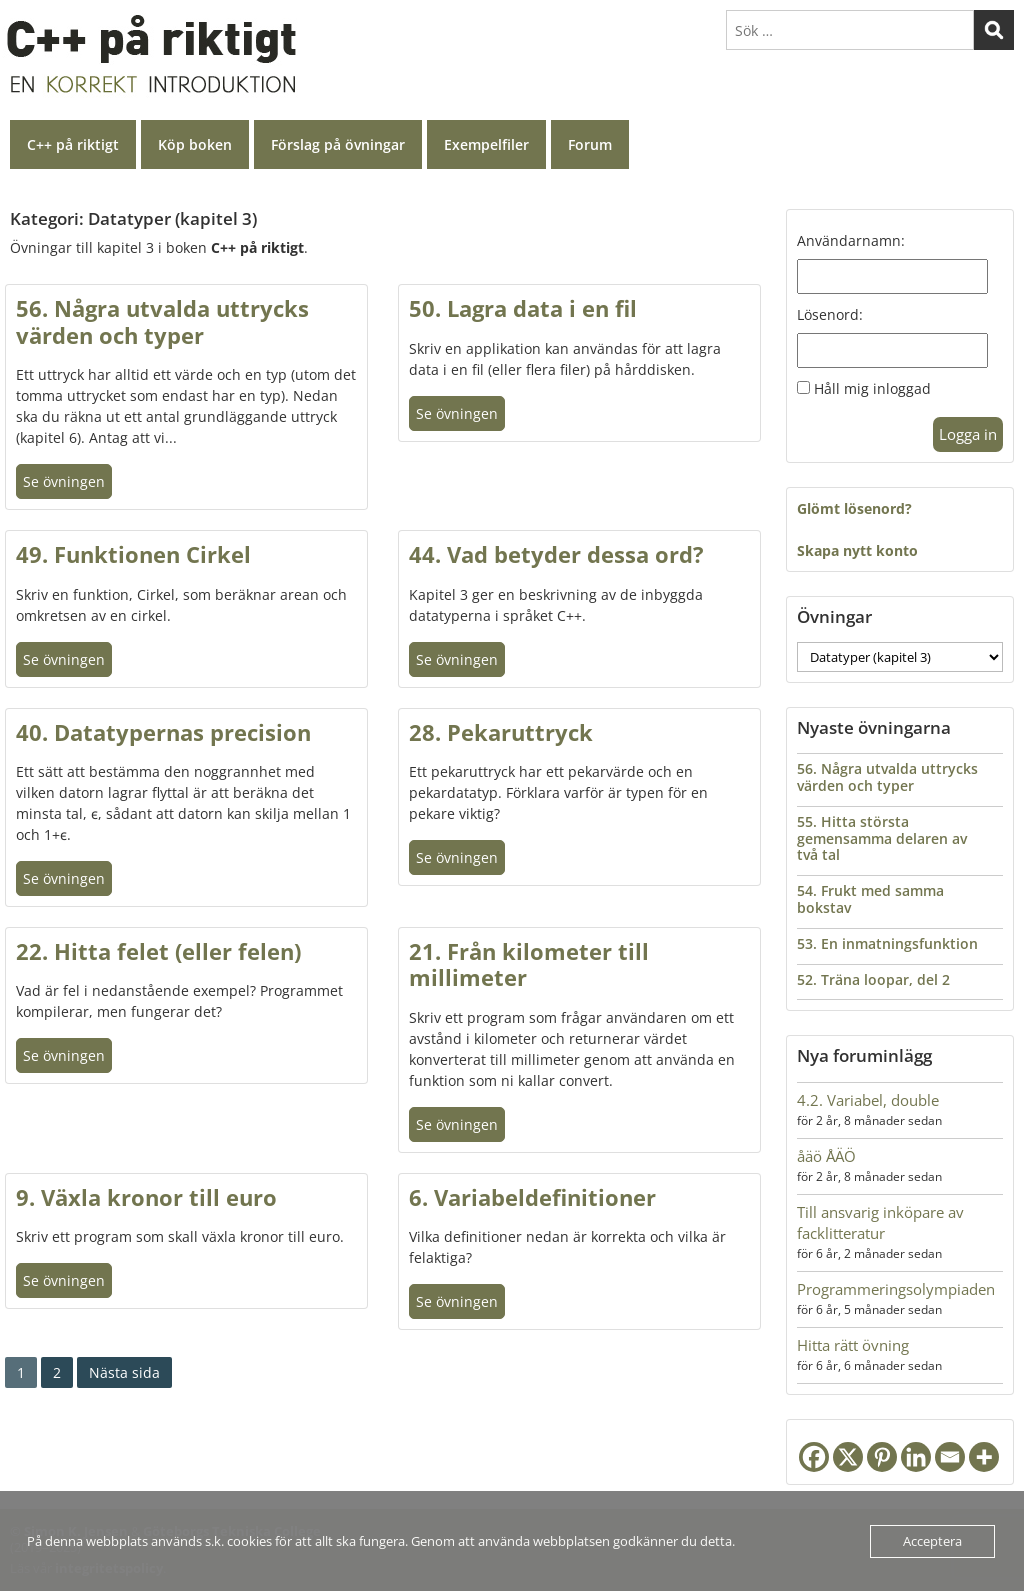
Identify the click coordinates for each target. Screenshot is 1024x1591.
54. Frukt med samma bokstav (870, 899)
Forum (590, 144)
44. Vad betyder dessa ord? (556, 554)
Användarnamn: (851, 240)
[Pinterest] (882, 1457)
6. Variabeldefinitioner (532, 1197)
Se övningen (64, 481)
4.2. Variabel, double (868, 1100)
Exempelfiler (486, 144)
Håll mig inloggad (872, 388)
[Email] (950, 1457)
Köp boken (195, 144)
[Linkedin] (916, 1457)
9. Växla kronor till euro (146, 1197)
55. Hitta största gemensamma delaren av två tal (882, 838)
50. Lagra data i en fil (523, 308)
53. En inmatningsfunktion (887, 943)
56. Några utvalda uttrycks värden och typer (162, 321)
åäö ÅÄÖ (826, 1156)
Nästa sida (124, 1372)
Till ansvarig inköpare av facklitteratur (880, 1222)
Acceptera (932, 1541)
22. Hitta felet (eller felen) (158, 951)
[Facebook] (814, 1457)
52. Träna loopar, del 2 (873, 979)
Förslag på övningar (338, 144)
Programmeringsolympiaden (896, 1289)
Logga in (968, 434)
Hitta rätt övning (853, 1345)
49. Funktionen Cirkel (133, 554)
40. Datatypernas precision (163, 732)
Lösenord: (830, 314)
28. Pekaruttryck (501, 732)
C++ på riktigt (73, 144)
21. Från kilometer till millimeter (529, 964)
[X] (848, 1457)
